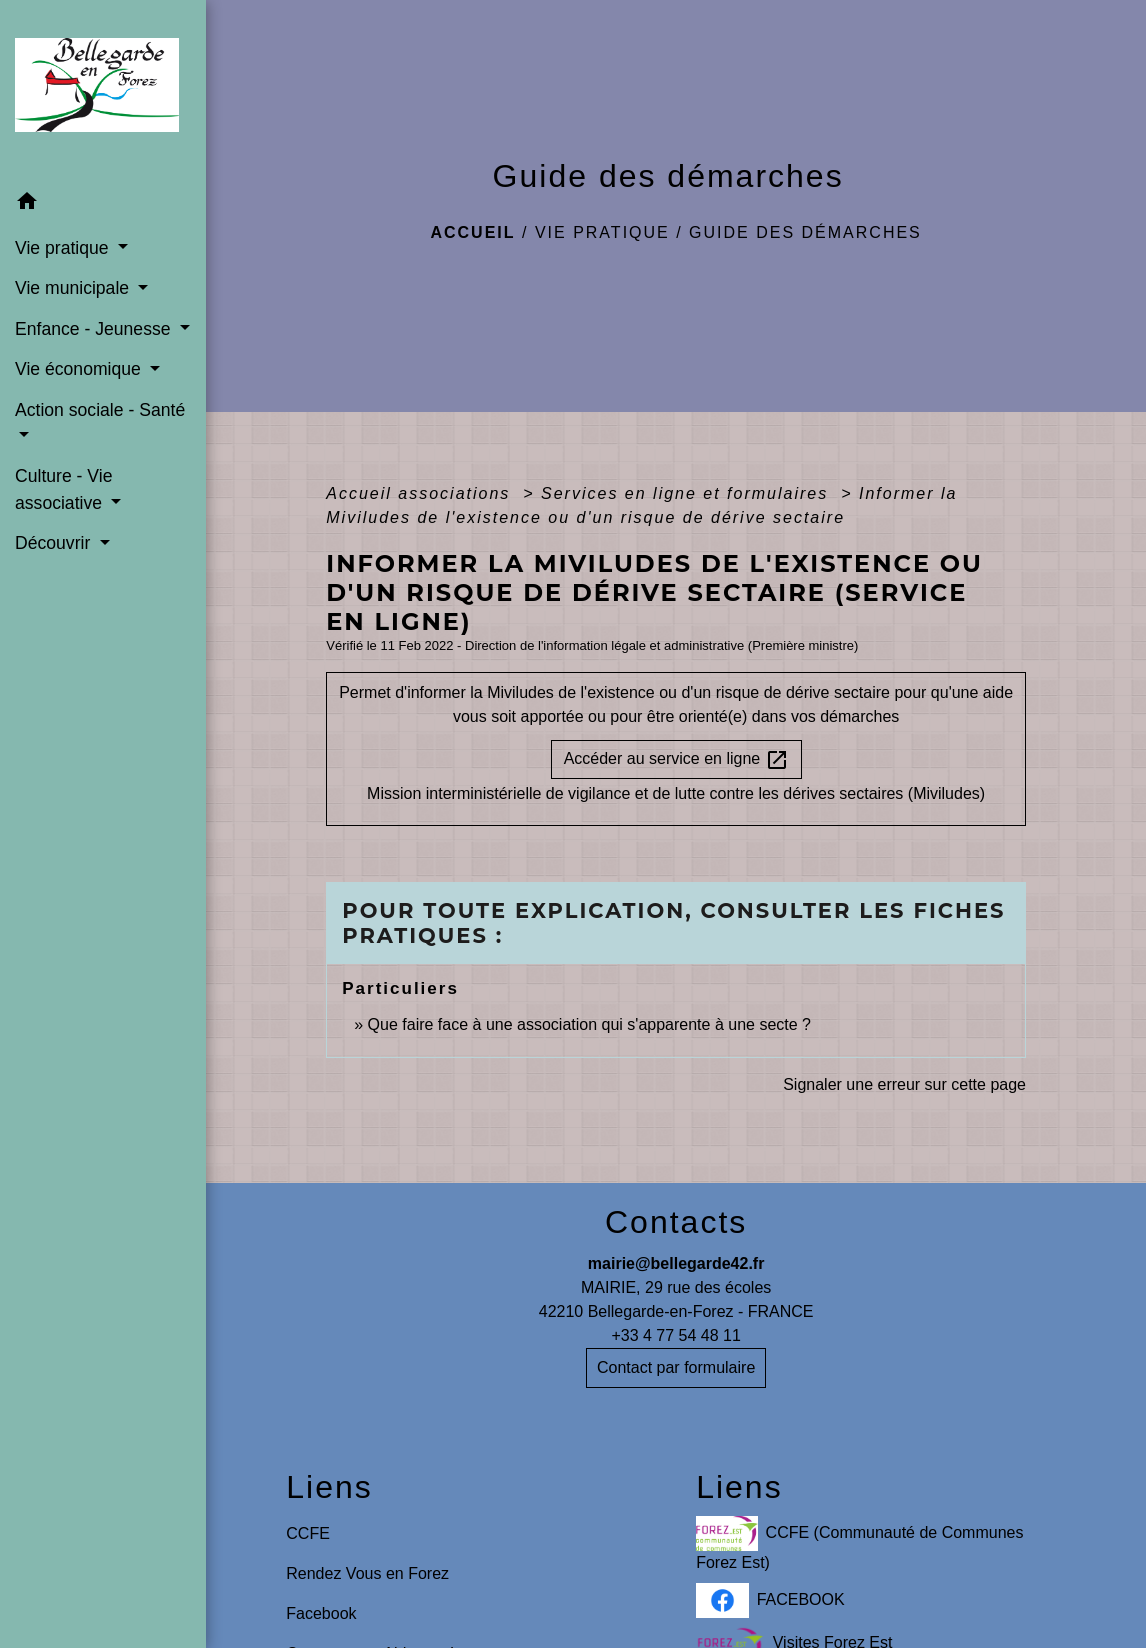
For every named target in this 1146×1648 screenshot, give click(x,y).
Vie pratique (602, 232)
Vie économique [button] (80, 369)
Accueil (472, 232)
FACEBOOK (770, 1600)
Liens (329, 1487)
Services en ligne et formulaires (688, 493)
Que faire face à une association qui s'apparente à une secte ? (589, 1024)
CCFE (308, 1533)
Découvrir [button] (55, 543)
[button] (103, 204)
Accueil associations (421, 493)
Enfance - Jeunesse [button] (95, 329)
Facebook (321, 1613)
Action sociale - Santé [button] (100, 410)
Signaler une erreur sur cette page (904, 1084)
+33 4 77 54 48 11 (675, 1335)
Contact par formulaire (676, 1367)
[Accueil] (103, 91)
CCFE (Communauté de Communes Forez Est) (859, 1543)
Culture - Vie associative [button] (63, 489)
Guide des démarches (805, 232)
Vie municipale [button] (74, 288)
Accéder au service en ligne (676, 760)
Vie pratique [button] (64, 248)
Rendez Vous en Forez (367, 1573)
